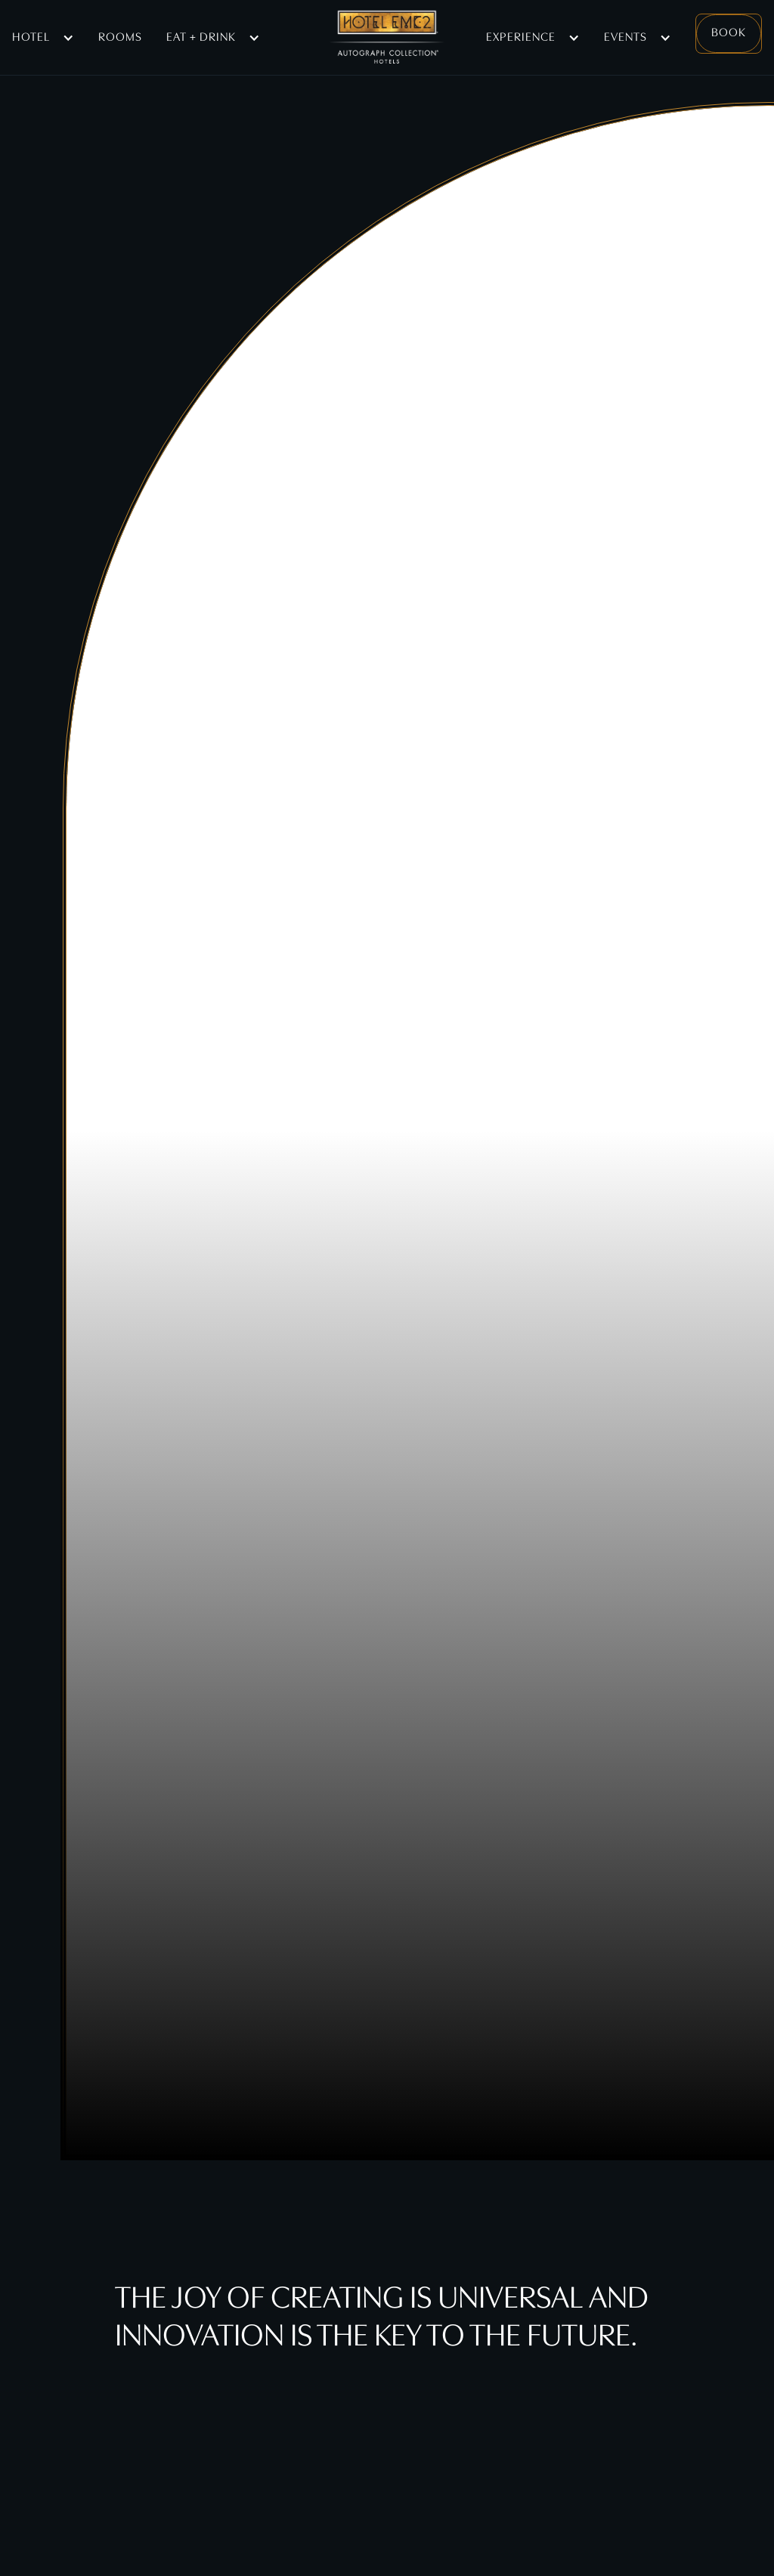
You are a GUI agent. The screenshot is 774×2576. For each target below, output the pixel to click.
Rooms (120, 38)
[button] (43, 38)
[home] (387, 38)
